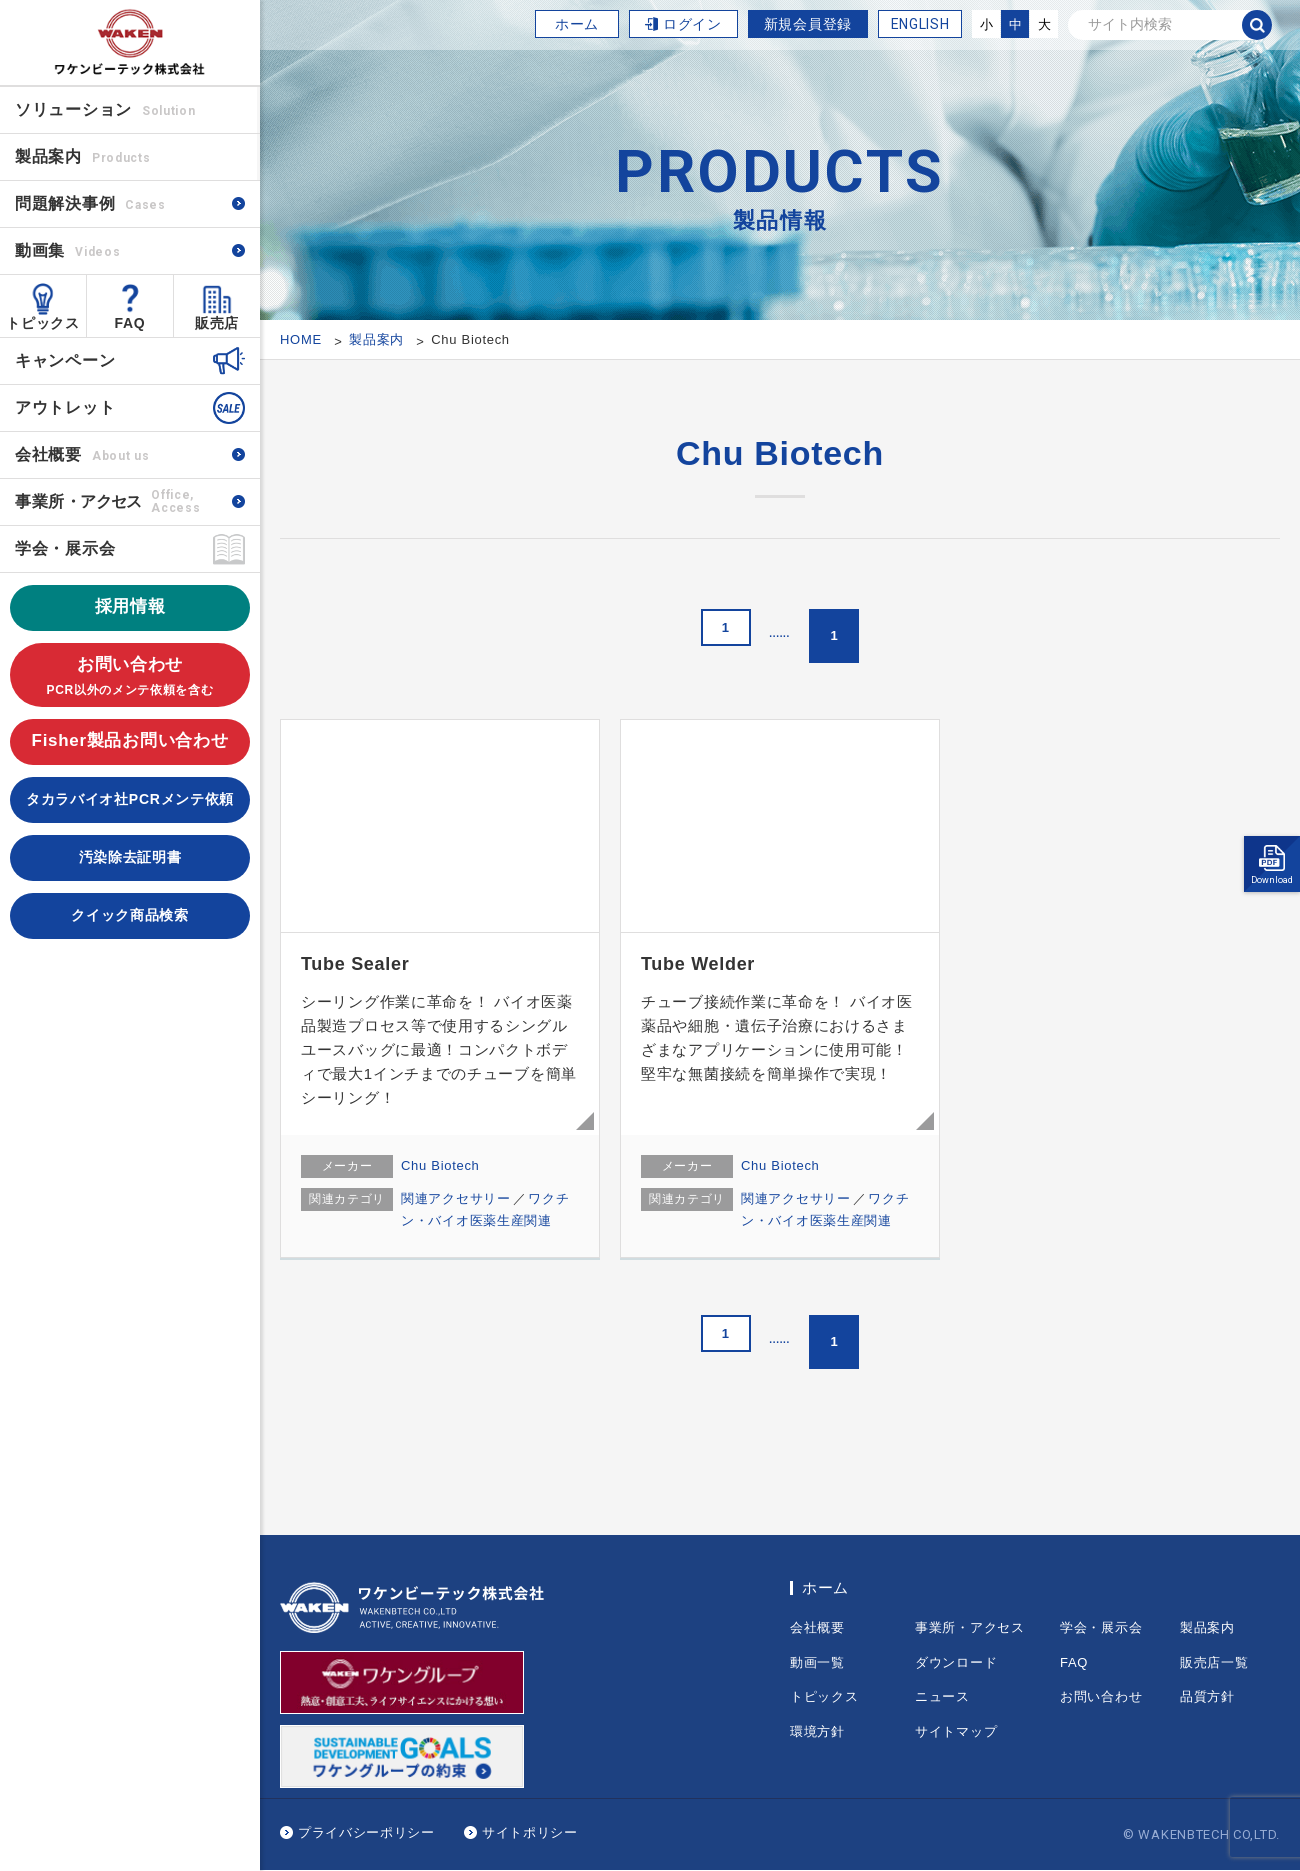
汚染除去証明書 (130, 857)
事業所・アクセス (970, 1627)
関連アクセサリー (456, 1198)
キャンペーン (65, 360)
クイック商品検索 (130, 915)
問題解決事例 (90, 203)
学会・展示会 (65, 548)
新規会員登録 (808, 24)
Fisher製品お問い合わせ (130, 740)
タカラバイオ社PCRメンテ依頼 (130, 799)
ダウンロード (956, 1662)
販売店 (217, 323)
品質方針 (1207, 1696)
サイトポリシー (530, 1832)
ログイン (692, 24)
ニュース (942, 1696)
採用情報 (130, 606)
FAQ (130, 323)
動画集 (67, 250)
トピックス (43, 323)
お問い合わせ (130, 677)
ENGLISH (920, 24)
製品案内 (1207, 1627)
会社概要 (82, 454)
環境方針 (817, 1731)
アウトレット (65, 407)
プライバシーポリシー (366, 1832)
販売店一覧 (1214, 1662)
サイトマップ (956, 1731)
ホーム (577, 24)
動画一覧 (817, 1662)
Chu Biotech (440, 1165)
